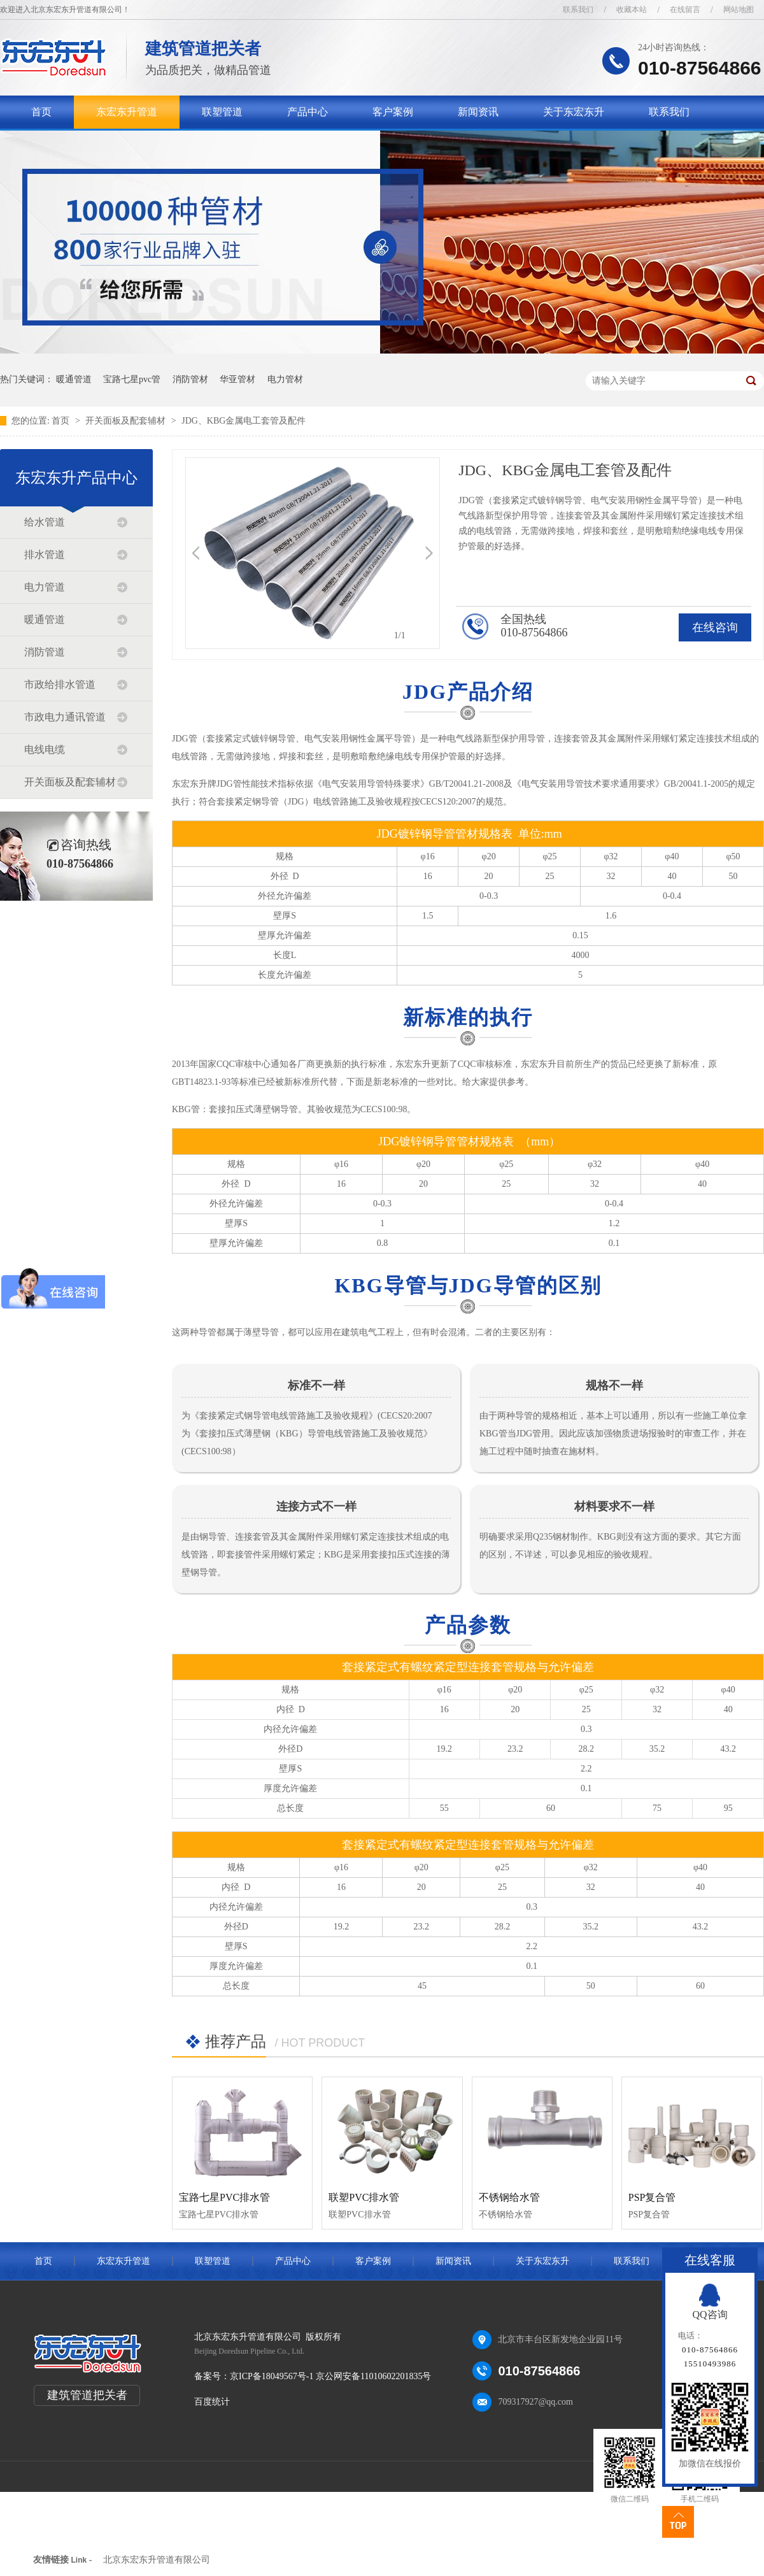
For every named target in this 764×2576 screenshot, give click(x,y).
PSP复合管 (652, 2197)
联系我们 (578, 9)
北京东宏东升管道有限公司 (156, 2560)
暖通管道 (74, 379)
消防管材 (190, 379)
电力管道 (44, 587)
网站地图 (738, 9)
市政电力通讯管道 (65, 717)
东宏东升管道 (126, 111)
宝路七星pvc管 (131, 379)
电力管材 (285, 379)
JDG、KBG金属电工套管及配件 (243, 421)
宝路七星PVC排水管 (224, 2197)
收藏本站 (631, 9)
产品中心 (307, 111)
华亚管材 (237, 379)
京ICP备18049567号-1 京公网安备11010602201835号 (330, 2376)
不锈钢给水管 (509, 2197)
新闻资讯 (478, 111)
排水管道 (44, 554)
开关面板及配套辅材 (126, 421)
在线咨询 (715, 627)
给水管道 (44, 522)
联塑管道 (222, 111)
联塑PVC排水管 (364, 2197)
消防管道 (44, 652)
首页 (41, 111)
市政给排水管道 (60, 684)
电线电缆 (44, 749)
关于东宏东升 (573, 111)
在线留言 (685, 9)
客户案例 (392, 111)
